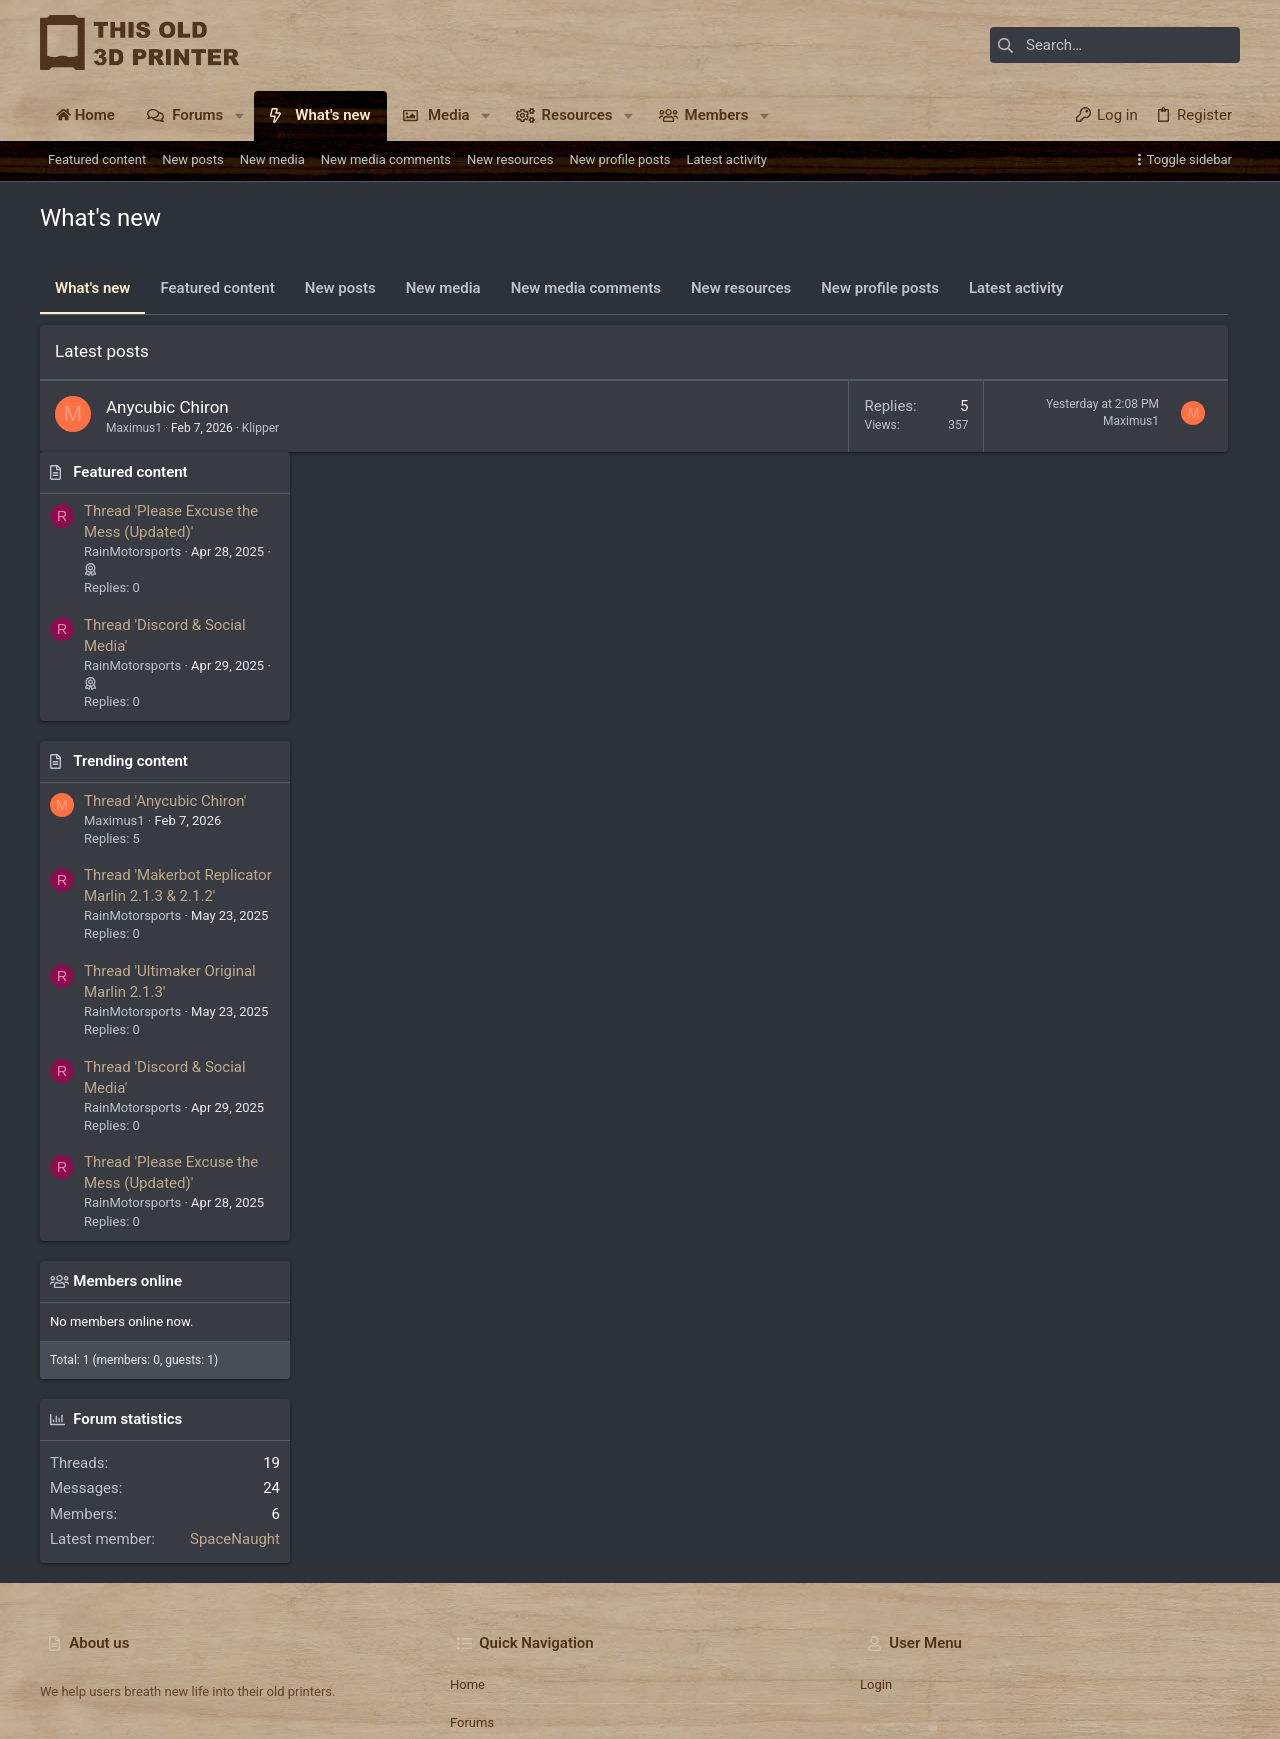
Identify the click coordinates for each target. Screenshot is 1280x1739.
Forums (472, 1533)
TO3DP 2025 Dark (142, 1664)
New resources (741, 288)
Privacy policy (1056, 1664)
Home (467, 1495)
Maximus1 (134, 428)
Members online (1077, 1092)
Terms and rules (958, 1664)
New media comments (586, 288)
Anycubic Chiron (167, 407)
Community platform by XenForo (215, 1714)
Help (1121, 1664)
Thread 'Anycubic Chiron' (1115, 612)
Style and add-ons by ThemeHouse (500, 1714)
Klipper (260, 428)
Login (876, 1495)
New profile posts (880, 288)
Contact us (482, 1572)
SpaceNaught (1185, 1351)
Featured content (217, 288)
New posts (340, 288)
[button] (239, 115)
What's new (92, 288)
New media (443, 288)
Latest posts (102, 351)
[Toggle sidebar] (1185, 160)
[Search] (1115, 45)
